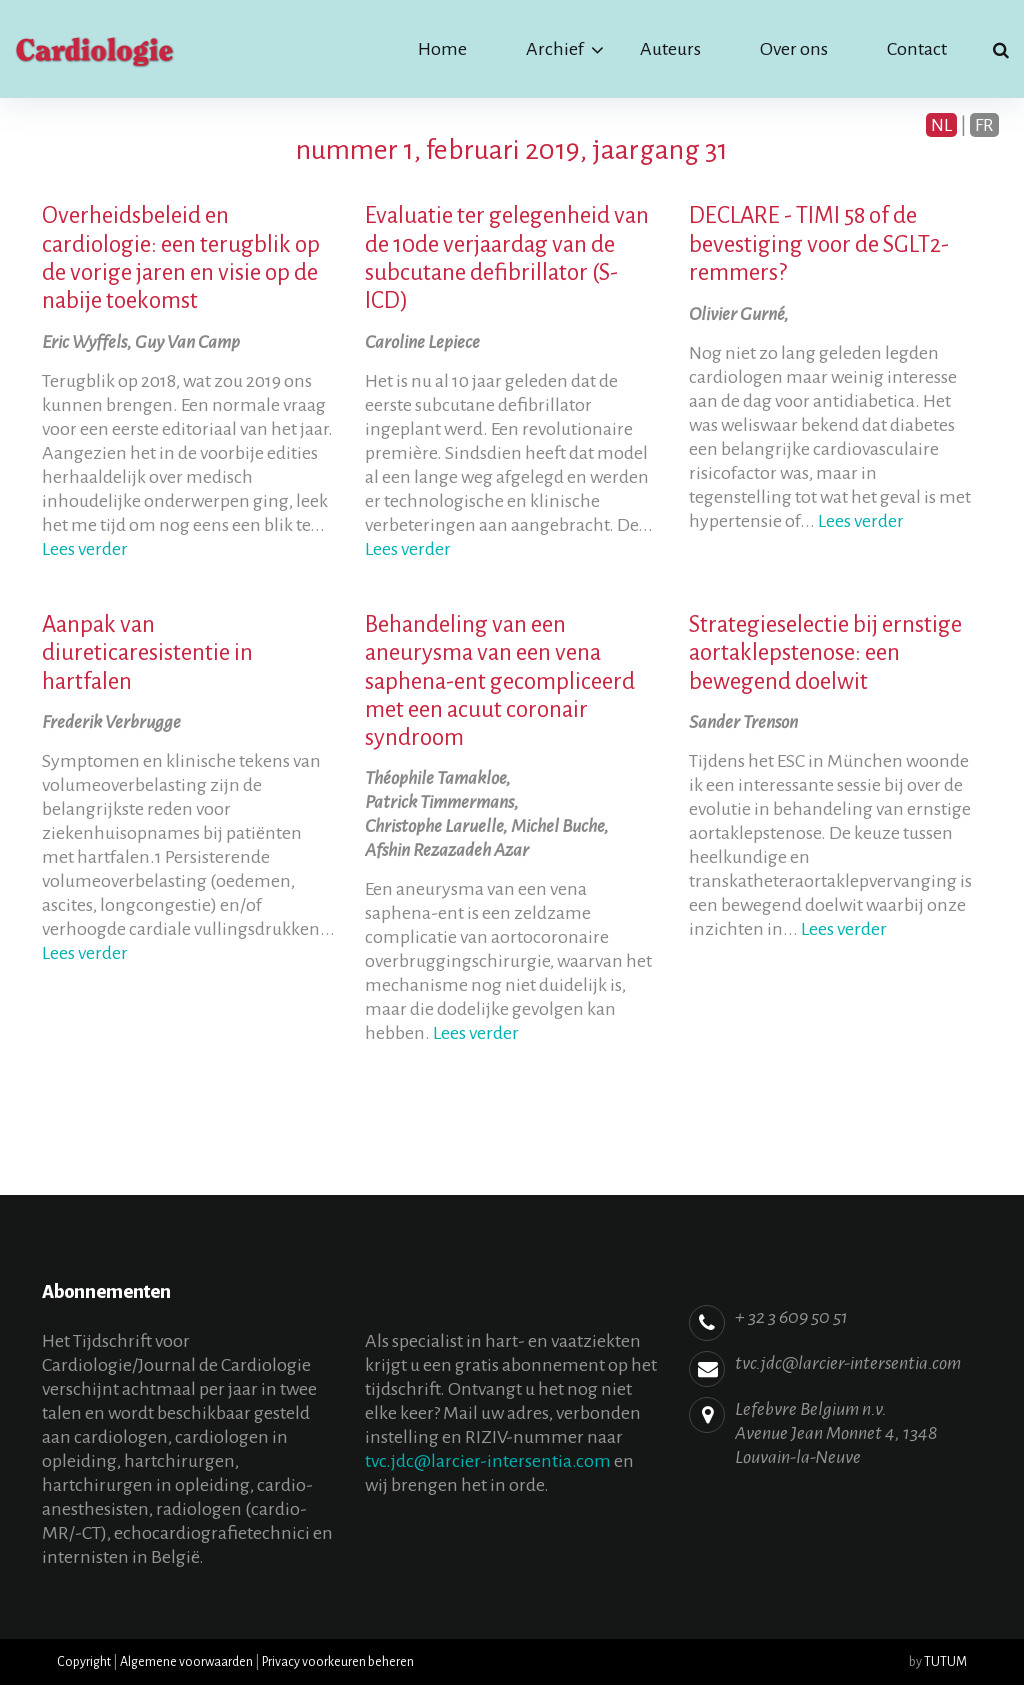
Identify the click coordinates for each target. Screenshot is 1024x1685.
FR (984, 125)
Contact (917, 49)
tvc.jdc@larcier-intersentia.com (488, 1461)
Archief (555, 49)
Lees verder (85, 549)
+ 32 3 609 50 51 (791, 1317)
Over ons (794, 49)
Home (442, 49)
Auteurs (670, 49)
